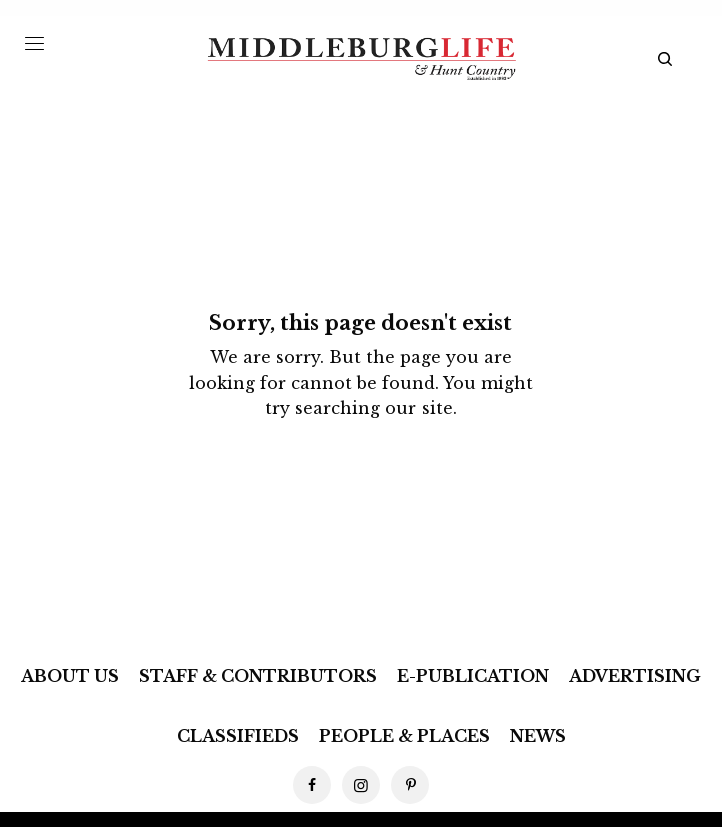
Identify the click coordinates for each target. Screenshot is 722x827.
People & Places (404, 736)
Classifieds (238, 736)
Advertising (635, 676)
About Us (70, 676)
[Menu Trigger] (34, 43)
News (538, 736)
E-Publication (473, 676)
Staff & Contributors (258, 676)
